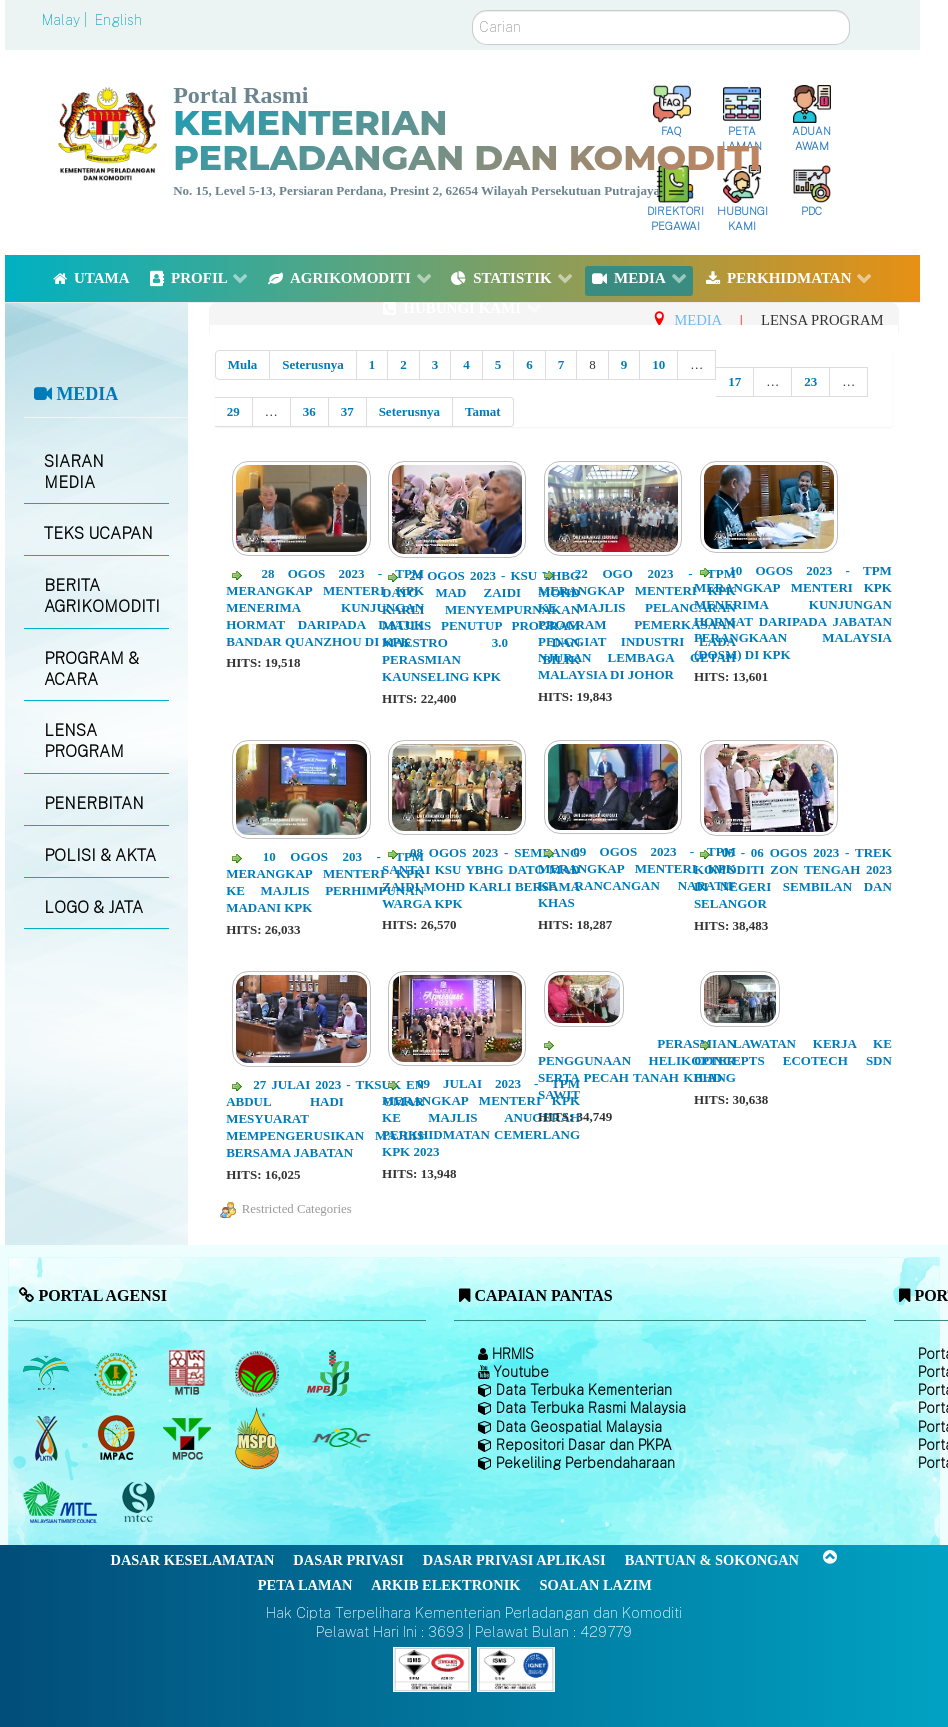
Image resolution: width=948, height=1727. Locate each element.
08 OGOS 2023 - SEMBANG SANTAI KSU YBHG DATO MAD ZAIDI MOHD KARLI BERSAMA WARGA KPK (481, 878)
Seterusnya (312, 364)
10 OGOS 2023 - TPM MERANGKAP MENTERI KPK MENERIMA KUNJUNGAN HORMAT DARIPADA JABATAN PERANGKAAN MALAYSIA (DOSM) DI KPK (793, 612)
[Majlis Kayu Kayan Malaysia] (62, 1503)
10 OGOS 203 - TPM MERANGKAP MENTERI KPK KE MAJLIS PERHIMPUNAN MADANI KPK (325, 882)
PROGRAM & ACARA (91, 669)
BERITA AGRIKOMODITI (102, 596)
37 (347, 411)
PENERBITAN (94, 803)
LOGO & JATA (93, 907)
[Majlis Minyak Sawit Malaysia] (188, 1438)
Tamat (483, 411)
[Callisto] (432, 1668)
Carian (472, 10)
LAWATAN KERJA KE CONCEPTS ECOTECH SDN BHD (793, 1060)
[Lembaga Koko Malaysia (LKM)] (259, 1373)
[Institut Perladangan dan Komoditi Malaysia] (118, 1438)
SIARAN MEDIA (74, 472)
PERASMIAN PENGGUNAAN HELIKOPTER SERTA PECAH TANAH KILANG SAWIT (637, 1069)
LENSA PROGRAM (84, 741)
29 (233, 411)
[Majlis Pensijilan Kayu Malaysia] (141, 1502)
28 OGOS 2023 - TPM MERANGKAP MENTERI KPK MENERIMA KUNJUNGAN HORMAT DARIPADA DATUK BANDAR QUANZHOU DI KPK (325, 607)
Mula (243, 364)
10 (658, 364)
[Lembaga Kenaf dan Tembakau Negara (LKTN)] (47, 1438)
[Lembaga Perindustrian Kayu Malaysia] (188, 1373)
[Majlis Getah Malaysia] (340, 1438)
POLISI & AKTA (100, 855)
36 (309, 411)
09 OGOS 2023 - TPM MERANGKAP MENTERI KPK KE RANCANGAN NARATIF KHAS (637, 877)
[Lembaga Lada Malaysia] (329, 1373)
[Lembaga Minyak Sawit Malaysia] (47, 1373)
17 (734, 381)
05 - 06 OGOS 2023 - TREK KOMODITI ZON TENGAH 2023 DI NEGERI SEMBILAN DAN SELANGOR (793, 878)
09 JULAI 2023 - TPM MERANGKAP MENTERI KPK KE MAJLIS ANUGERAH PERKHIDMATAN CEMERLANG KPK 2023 (481, 1117)
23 (810, 381)
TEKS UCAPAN (98, 533)
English (118, 20)
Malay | (66, 20)
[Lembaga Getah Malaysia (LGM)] (118, 1373)
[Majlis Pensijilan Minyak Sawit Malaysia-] (259, 1437)
